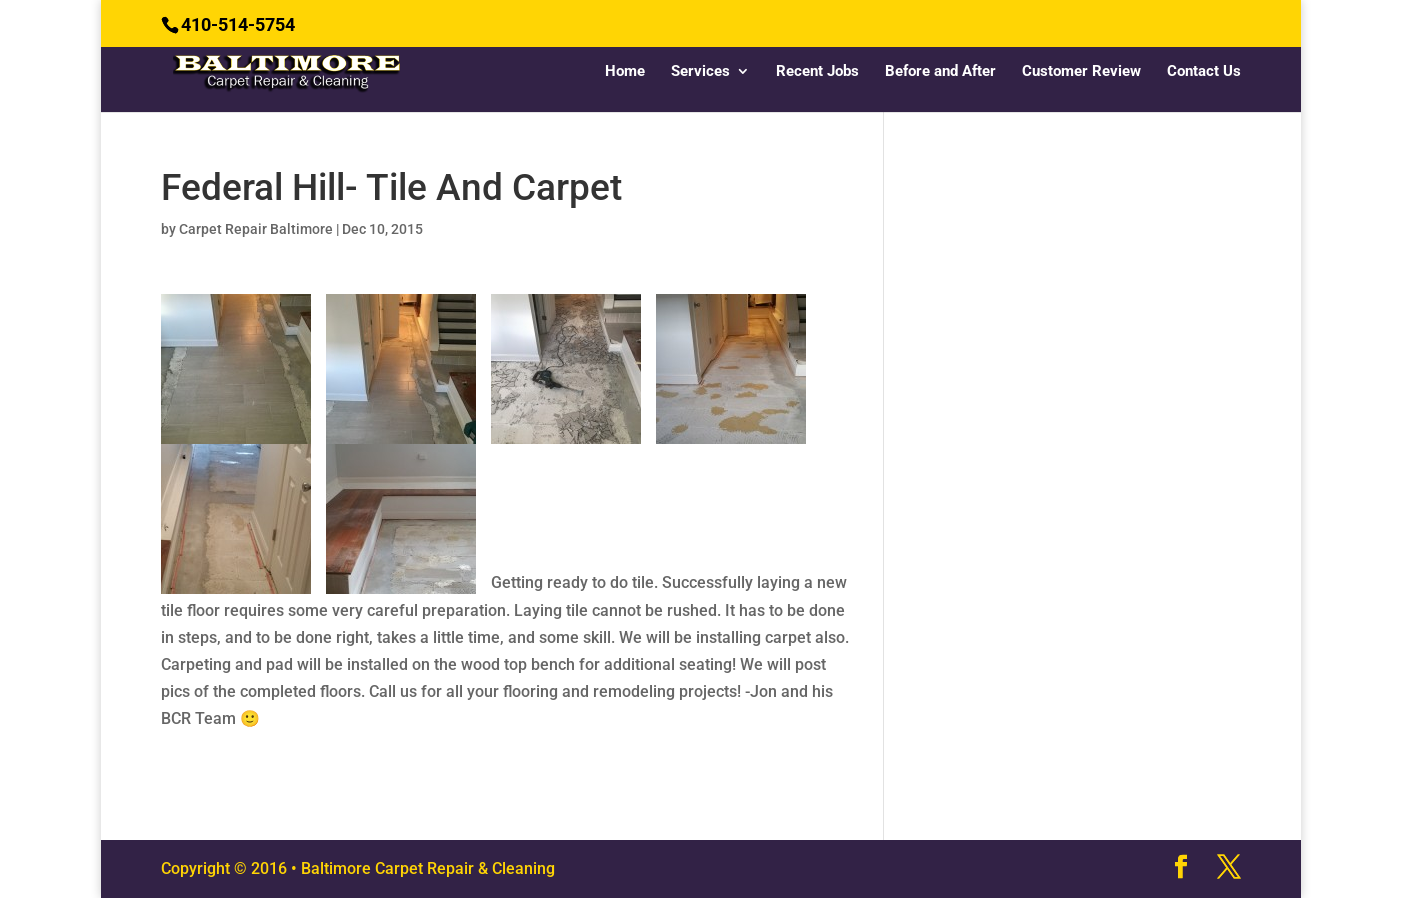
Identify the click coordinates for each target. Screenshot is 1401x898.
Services (700, 72)
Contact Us (1204, 72)
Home (625, 72)
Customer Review (1081, 72)
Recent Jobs (817, 72)
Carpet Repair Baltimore (256, 229)
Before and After (940, 72)
